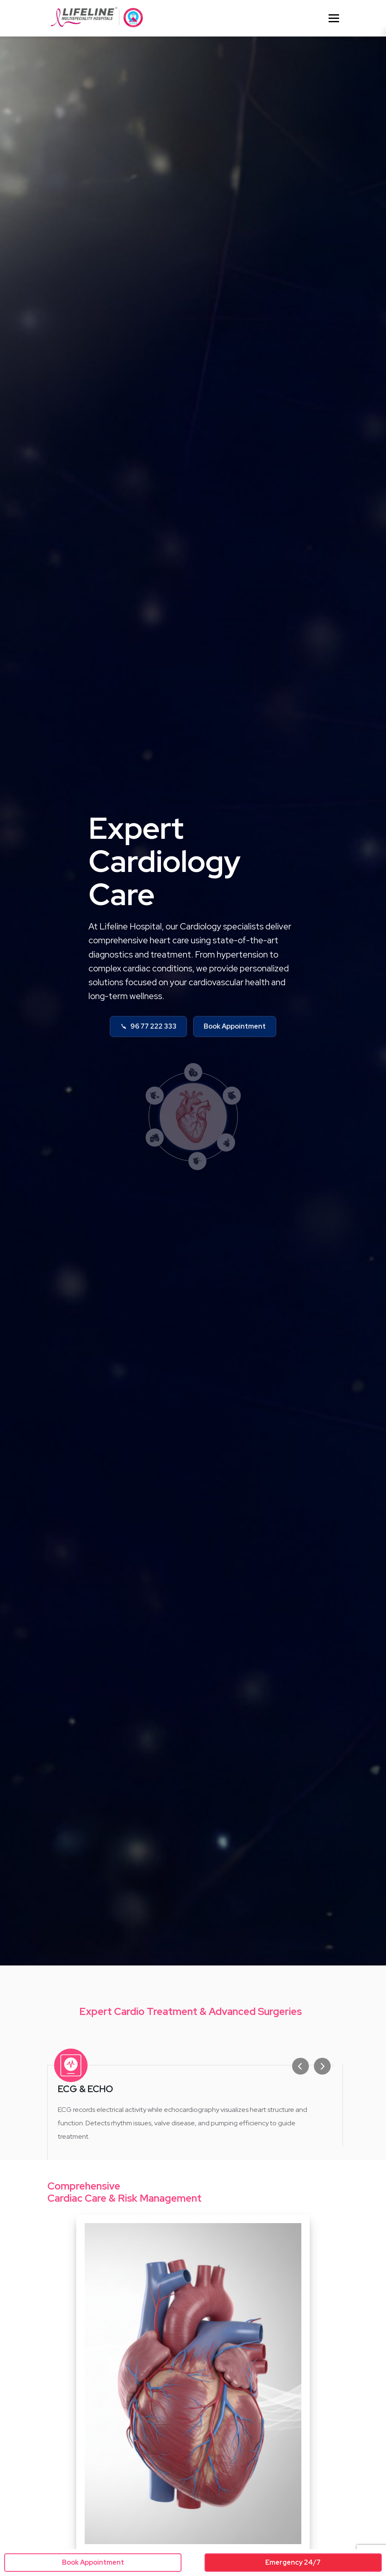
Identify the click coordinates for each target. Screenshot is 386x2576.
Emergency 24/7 (293, 2562)
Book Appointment (235, 1029)
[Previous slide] (302, 2066)
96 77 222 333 (148, 1029)
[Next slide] (323, 2066)
